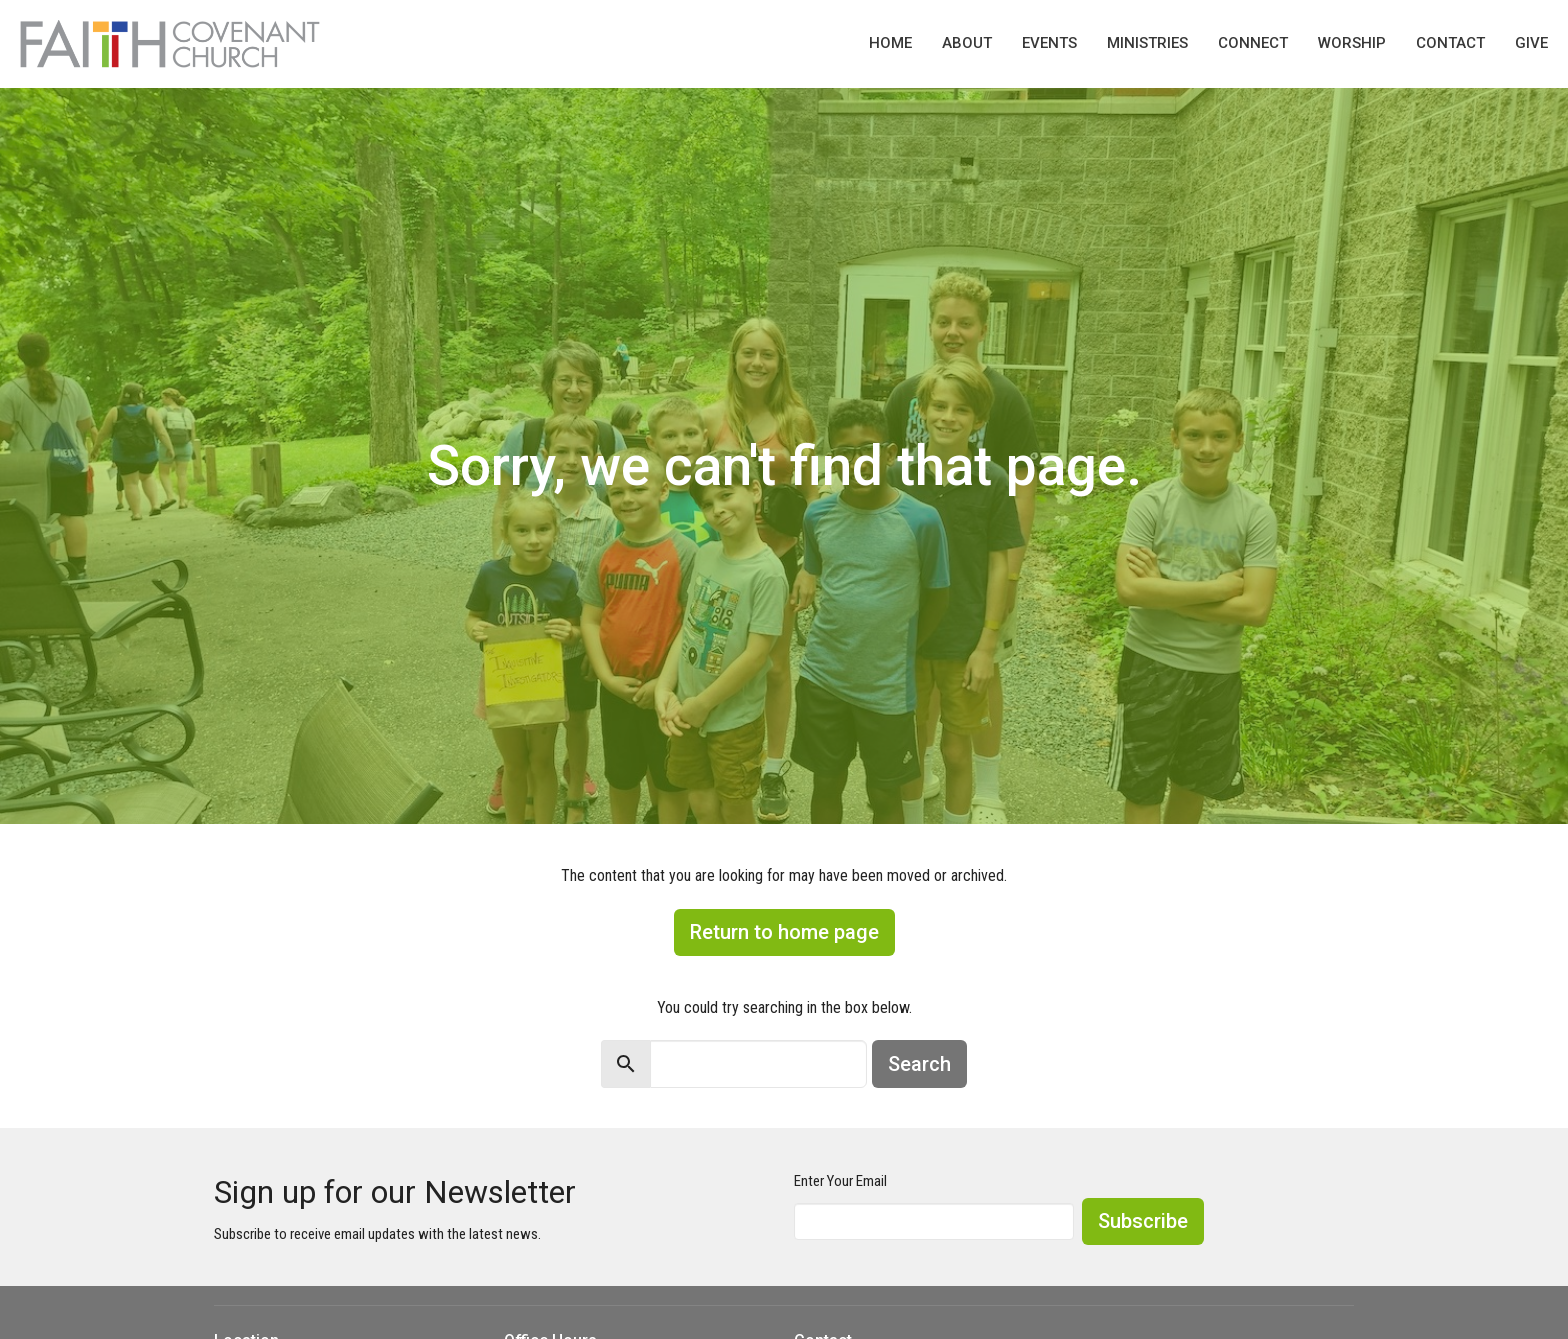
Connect (1253, 43)
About (967, 43)
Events (1049, 43)
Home (890, 43)
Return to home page (784, 932)
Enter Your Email (840, 1181)
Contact (1450, 43)
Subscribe (1143, 1221)
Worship (1352, 43)
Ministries (1147, 43)
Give (1531, 43)
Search (919, 1064)
